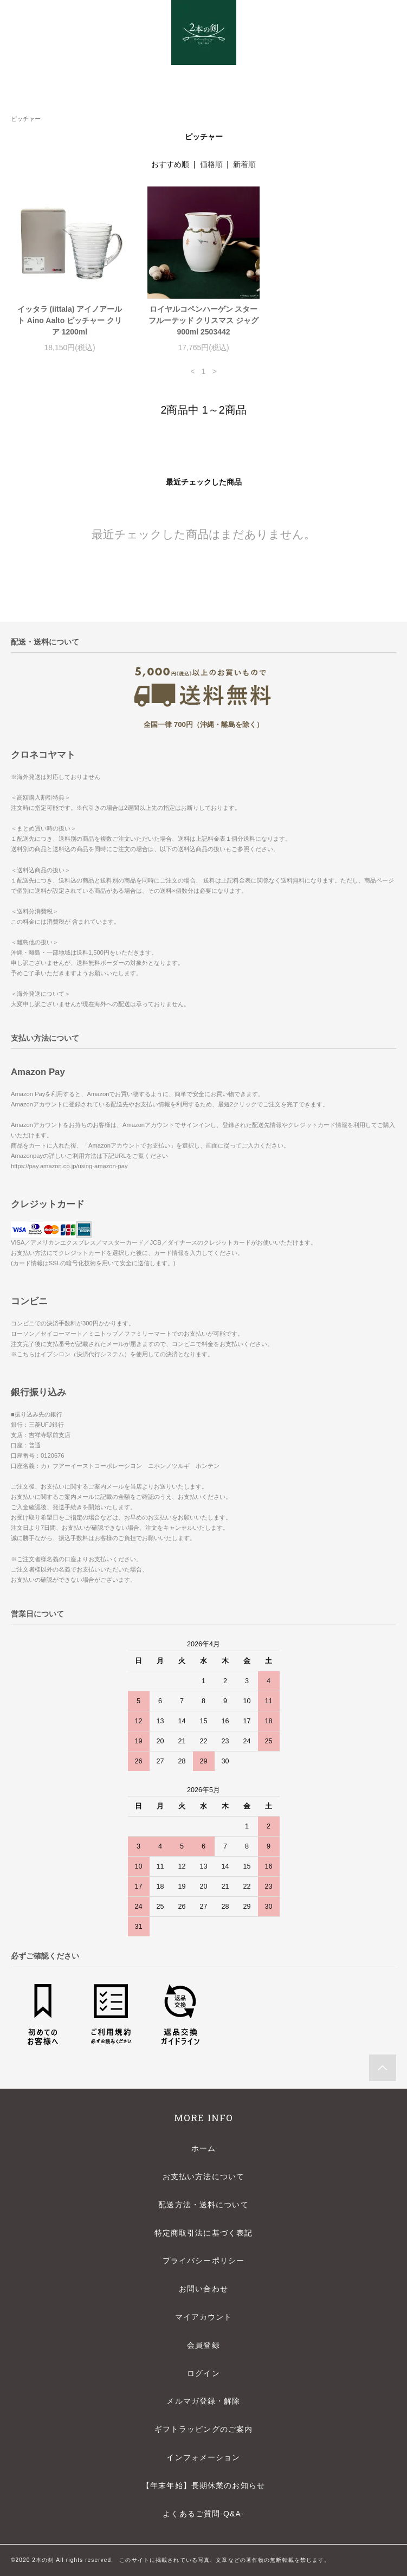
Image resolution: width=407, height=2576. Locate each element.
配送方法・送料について (203, 2204)
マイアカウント (203, 2317)
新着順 (244, 164)
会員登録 (203, 2345)
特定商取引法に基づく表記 (203, 2233)
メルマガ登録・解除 (203, 2401)
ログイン (203, 2373)
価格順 (211, 164)
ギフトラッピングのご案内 (203, 2429)
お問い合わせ (203, 2288)
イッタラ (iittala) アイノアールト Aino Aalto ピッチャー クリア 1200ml (69, 320)
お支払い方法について (203, 2176)
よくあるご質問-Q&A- (203, 2513)
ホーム (203, 2148)
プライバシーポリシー (203, 2260)
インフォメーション (203, 2457)
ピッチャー (26, 118)
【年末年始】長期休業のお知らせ (203, 2485)
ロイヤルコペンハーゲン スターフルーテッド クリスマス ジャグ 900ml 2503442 (203, 320)
